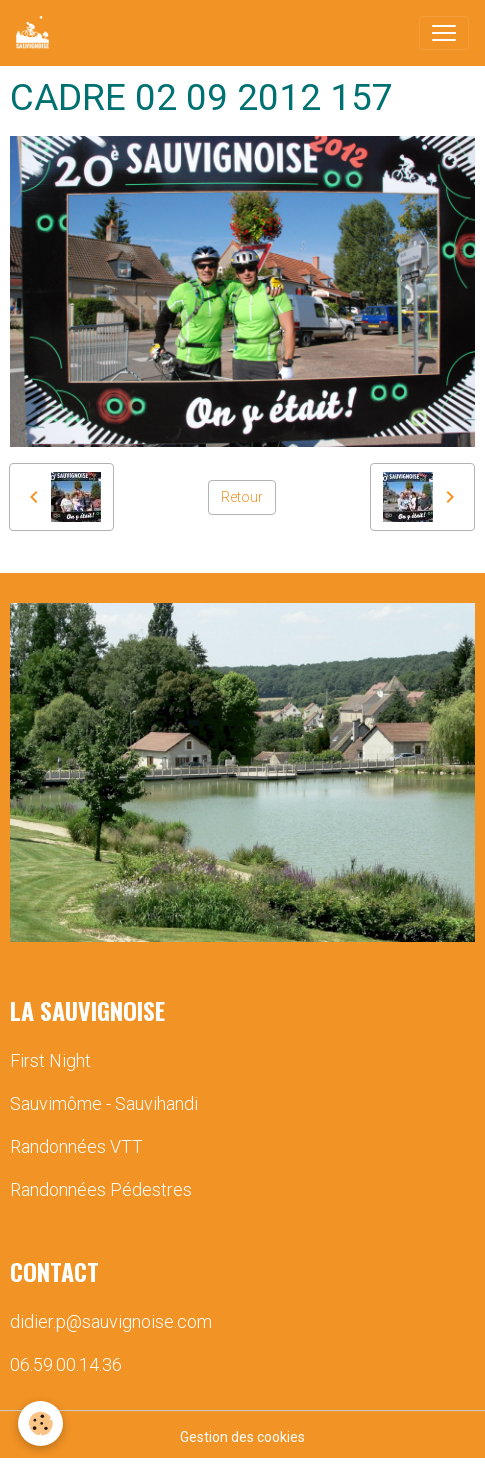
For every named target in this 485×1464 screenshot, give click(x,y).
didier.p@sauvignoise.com (111, 1321)
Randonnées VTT (76, 1146)
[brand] (36, 33)
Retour (242, 497)
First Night (50, 1060)
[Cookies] (40, 1423)
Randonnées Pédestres (101, 1189)
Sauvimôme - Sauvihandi (104, 1103)
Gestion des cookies (242, 1437)
